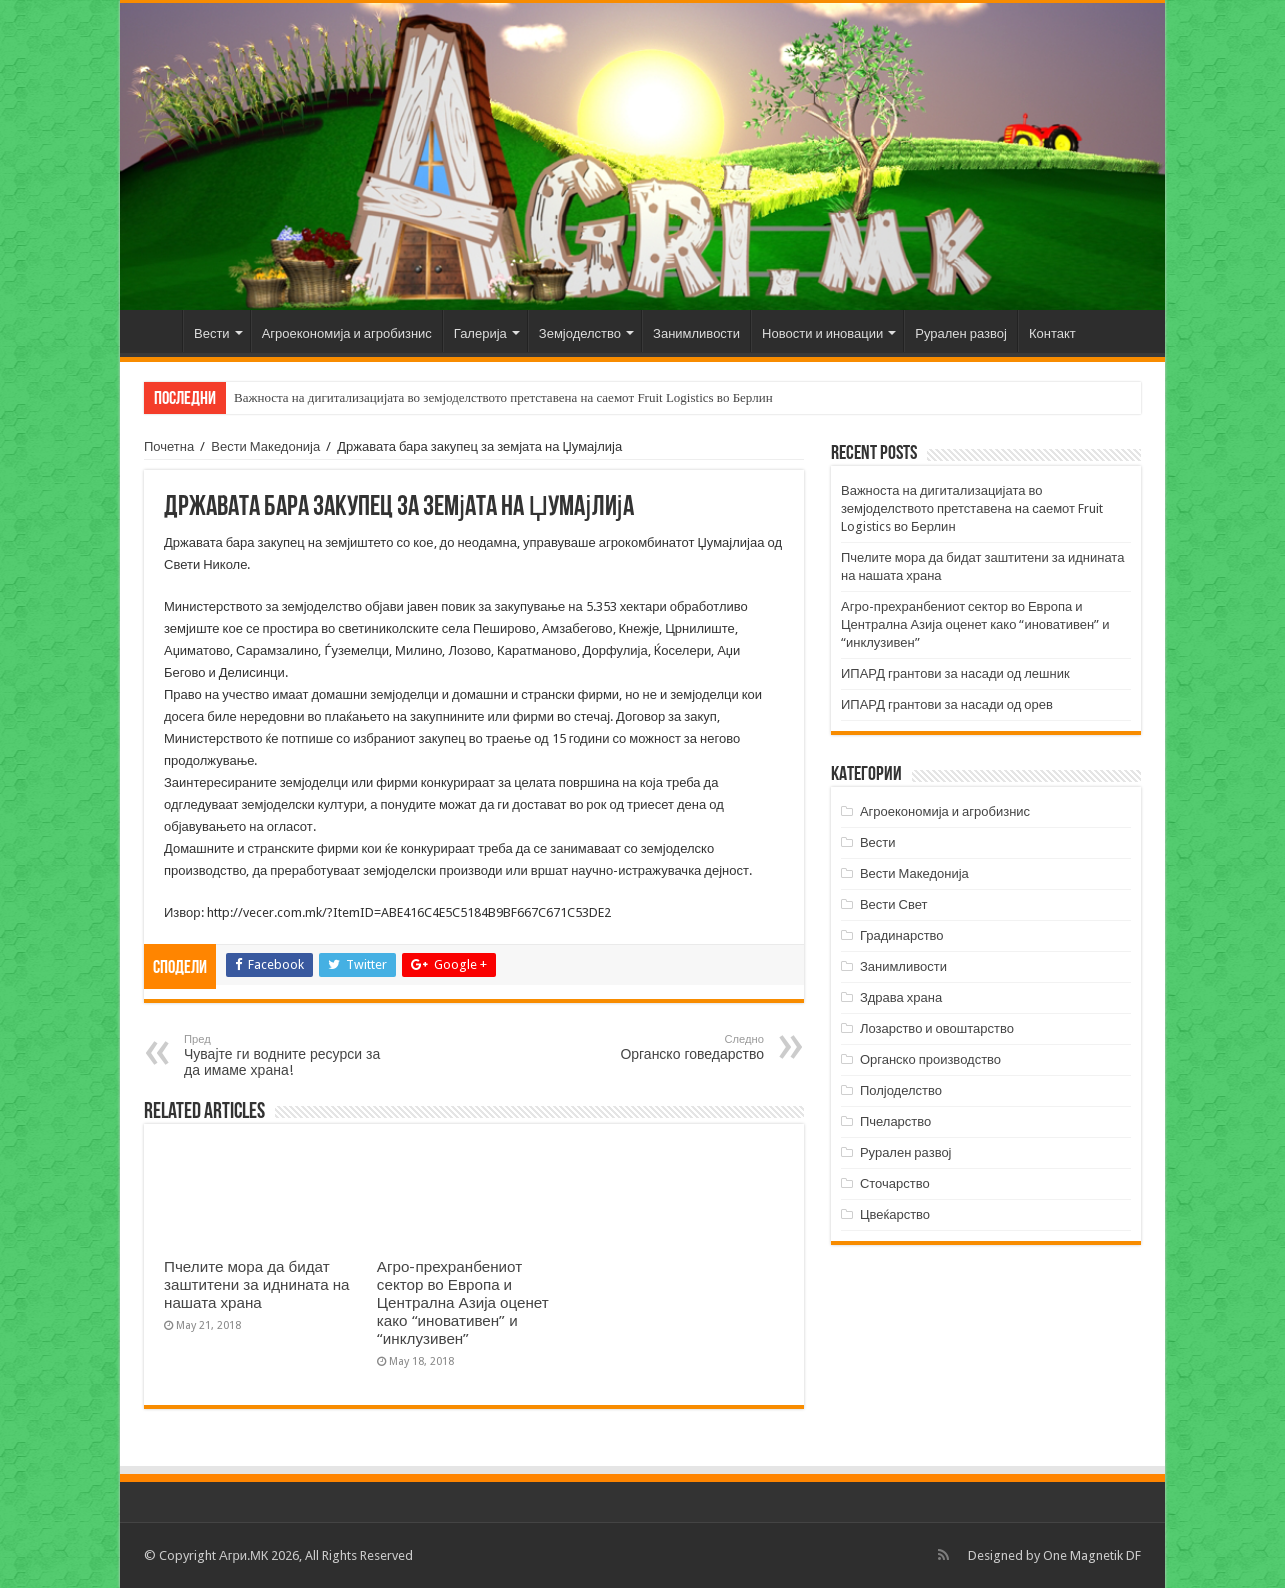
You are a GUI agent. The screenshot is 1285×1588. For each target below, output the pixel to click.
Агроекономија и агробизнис (347, 333)
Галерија (480, 333)
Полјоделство (901, 1090)
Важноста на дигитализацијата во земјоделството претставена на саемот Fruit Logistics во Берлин (503, 397)
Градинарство (902, 935)
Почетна (156, 331)
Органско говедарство (661, 1047)
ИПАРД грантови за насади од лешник (955, 673)
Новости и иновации (822, 333)
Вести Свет (894, 904)
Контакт (1052, 333)
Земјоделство (580, 333)
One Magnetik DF (1092, 1555)
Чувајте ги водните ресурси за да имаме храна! (286, 1055)
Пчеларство (895, 1121)
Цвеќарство (895, 1214)
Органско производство (930, 1059)
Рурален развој (961, 333)
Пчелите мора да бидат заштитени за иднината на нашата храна (257, 1285)
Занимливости (696, 333)
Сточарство (895, 1183)
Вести (212, 333)
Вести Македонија (265, 446)
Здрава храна (901, 997)
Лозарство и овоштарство (937, 1028)
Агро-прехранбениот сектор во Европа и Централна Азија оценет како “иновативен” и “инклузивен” (463, 1303)
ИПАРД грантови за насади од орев (947, 704)
